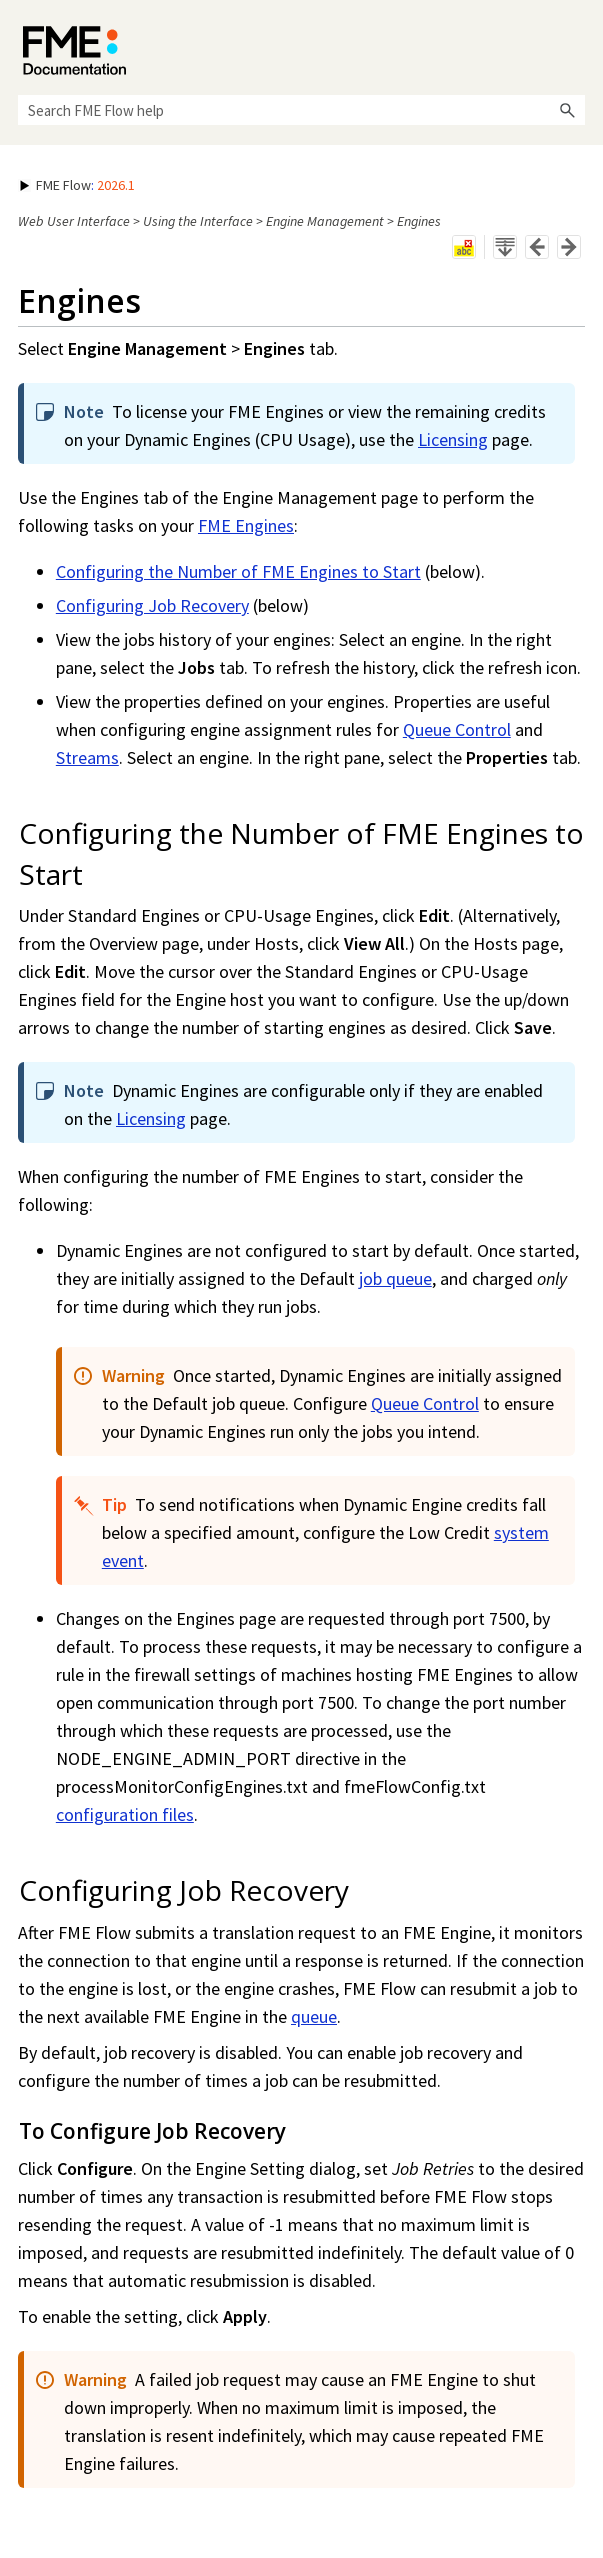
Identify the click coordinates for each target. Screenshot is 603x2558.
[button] (567, 110)
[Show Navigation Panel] (574, 45)
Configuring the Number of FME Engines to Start (238, 571)
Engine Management (325, 221)
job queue (395, 1278)
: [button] (77, 185)
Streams (87, 757)
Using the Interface (198, 221)
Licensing (453, 439)
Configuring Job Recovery (152, 605)
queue (314, 2016)
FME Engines (246, 525)
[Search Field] (301, 110)
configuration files (125, 1814)
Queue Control (457, 729)
